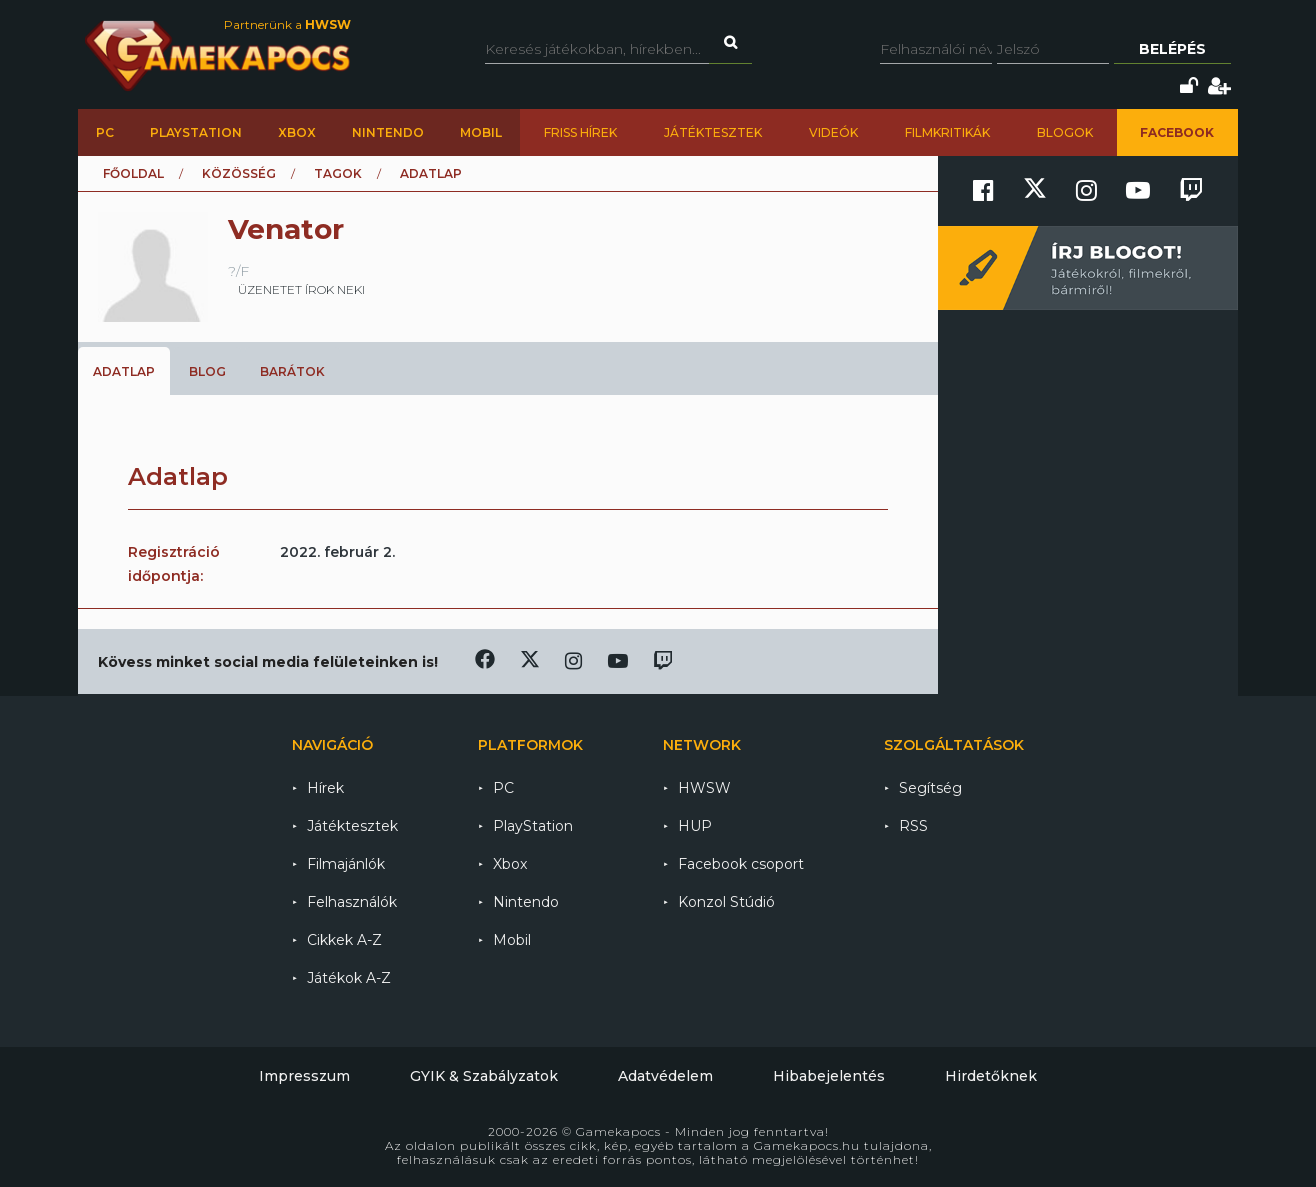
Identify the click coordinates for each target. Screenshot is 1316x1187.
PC (105, 132)
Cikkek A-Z (344, 940)
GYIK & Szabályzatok (484, 1076)
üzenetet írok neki (301, 289)
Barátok (292, 371)
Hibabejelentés (829, 1076)
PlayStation (196, 132)
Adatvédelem (665, 1076)
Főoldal (133, 173)
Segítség (930, 788)
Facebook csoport (741, 864)
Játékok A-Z (349, 978)
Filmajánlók (346, 864)
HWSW (704, 788)
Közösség (239, 173)
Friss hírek (580, 132)
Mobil (481, 132)
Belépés (1172, 49)
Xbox (297, 132)
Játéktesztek (713, 132)
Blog (207, 371)
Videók (833, 132)
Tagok (338, 173)
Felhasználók (352, 902)
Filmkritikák (947, 132)
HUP (695, 826)
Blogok (1065, 132)
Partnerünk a (287, 24)
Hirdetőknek (991, 1076)
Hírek (325, 788)
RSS (913, 826)
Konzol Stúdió (726, 902)
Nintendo (388, 132)
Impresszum (304, 1076)
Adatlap (124, 371)
